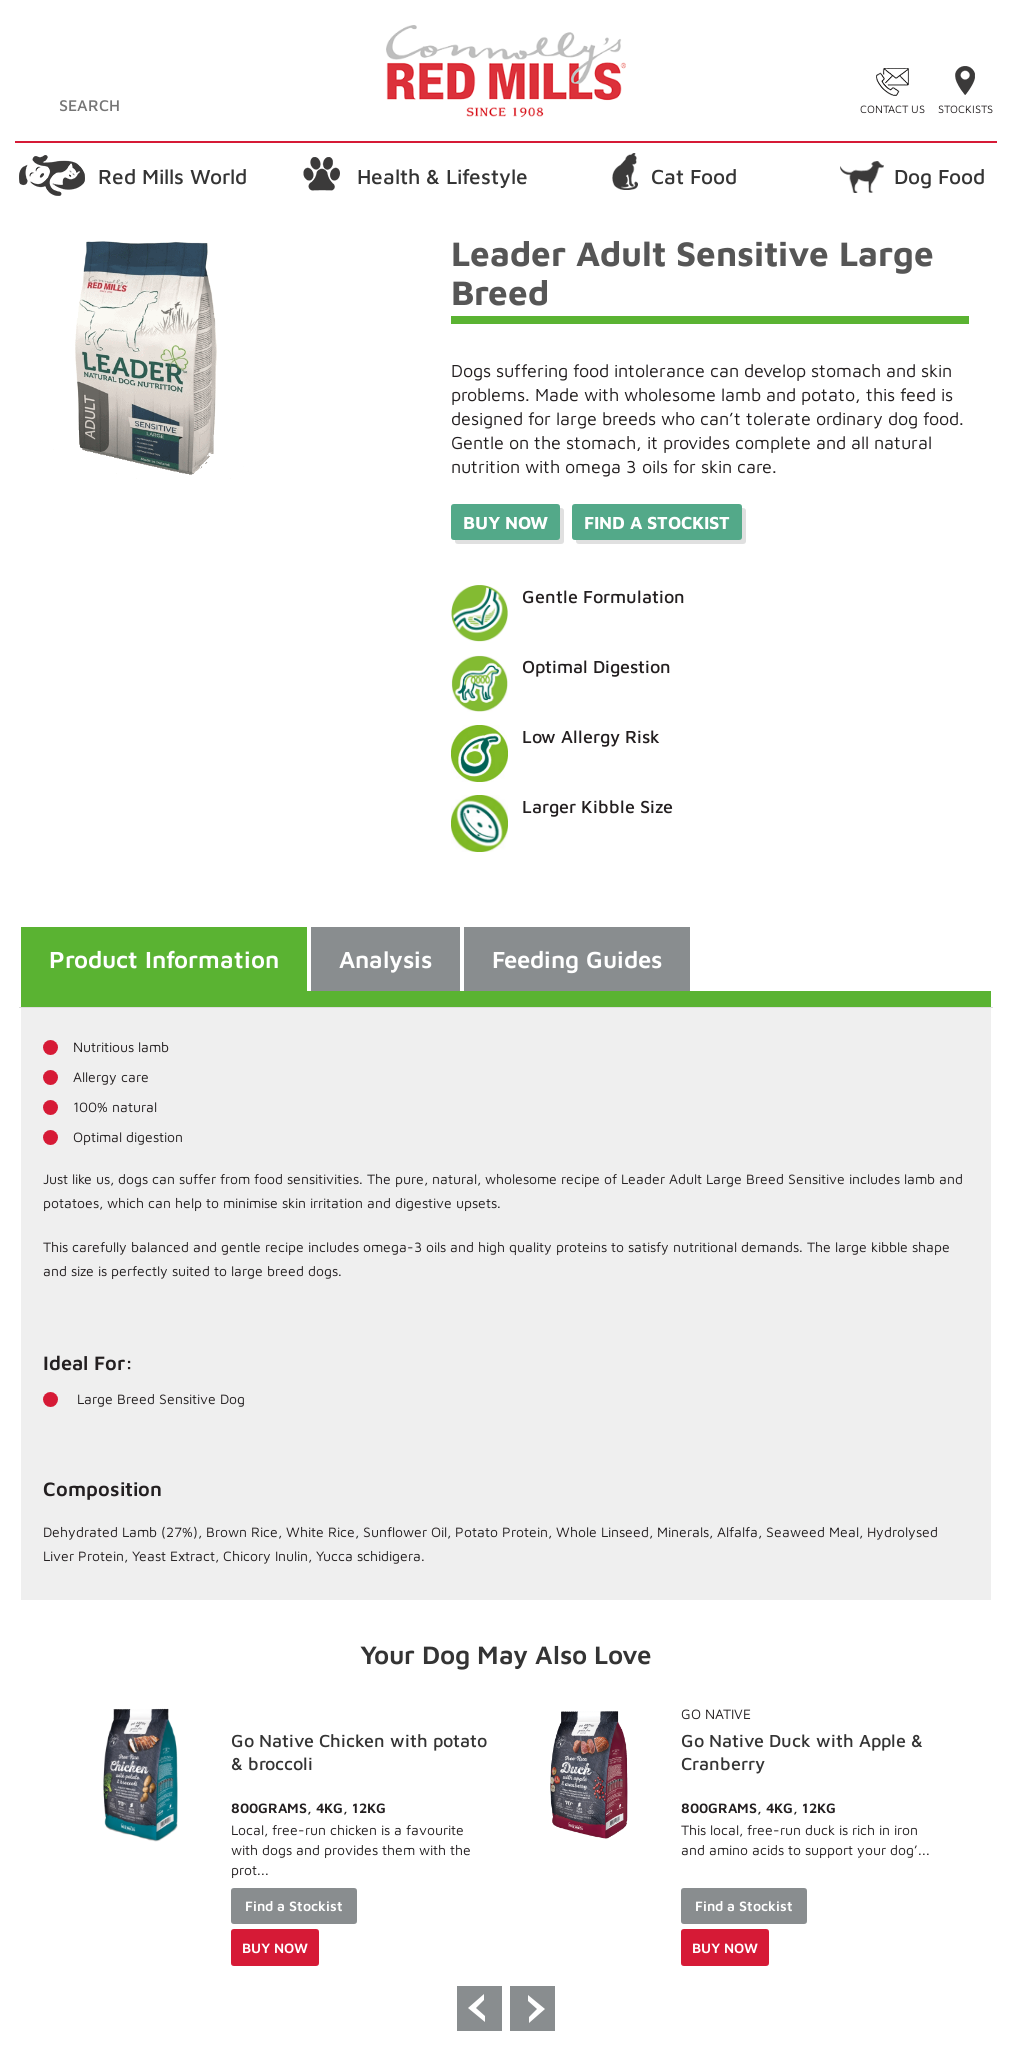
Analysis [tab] (385, 959)
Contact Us (892, 108)
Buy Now (505, 522)
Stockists (965, 108)
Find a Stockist (287, 1905)
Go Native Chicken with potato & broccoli (802, 1752)
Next (532, 2008)
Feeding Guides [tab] (577, 959)
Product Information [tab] (164, 959)
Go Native (259, 1713)
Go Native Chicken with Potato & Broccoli (352, 1752)
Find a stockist (657, 522)
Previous (479, 2008)
